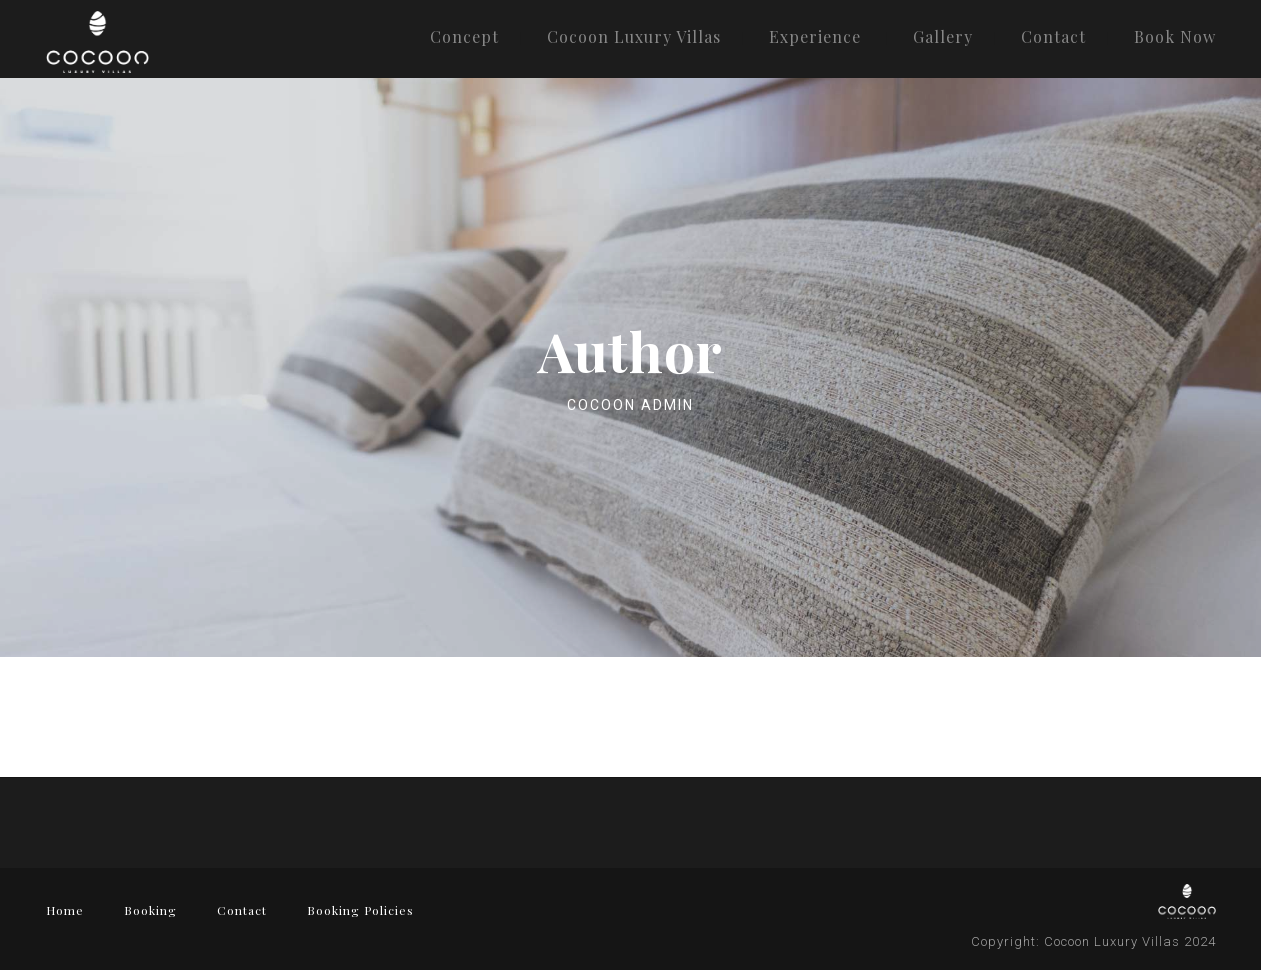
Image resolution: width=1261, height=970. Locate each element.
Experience (815, 36)
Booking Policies (360, 910)
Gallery (943, 36)
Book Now (1175, 36)
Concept (464, 36)
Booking (150, 910)
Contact (1053, 36)
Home (65, 910)
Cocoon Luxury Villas (634, 36)
